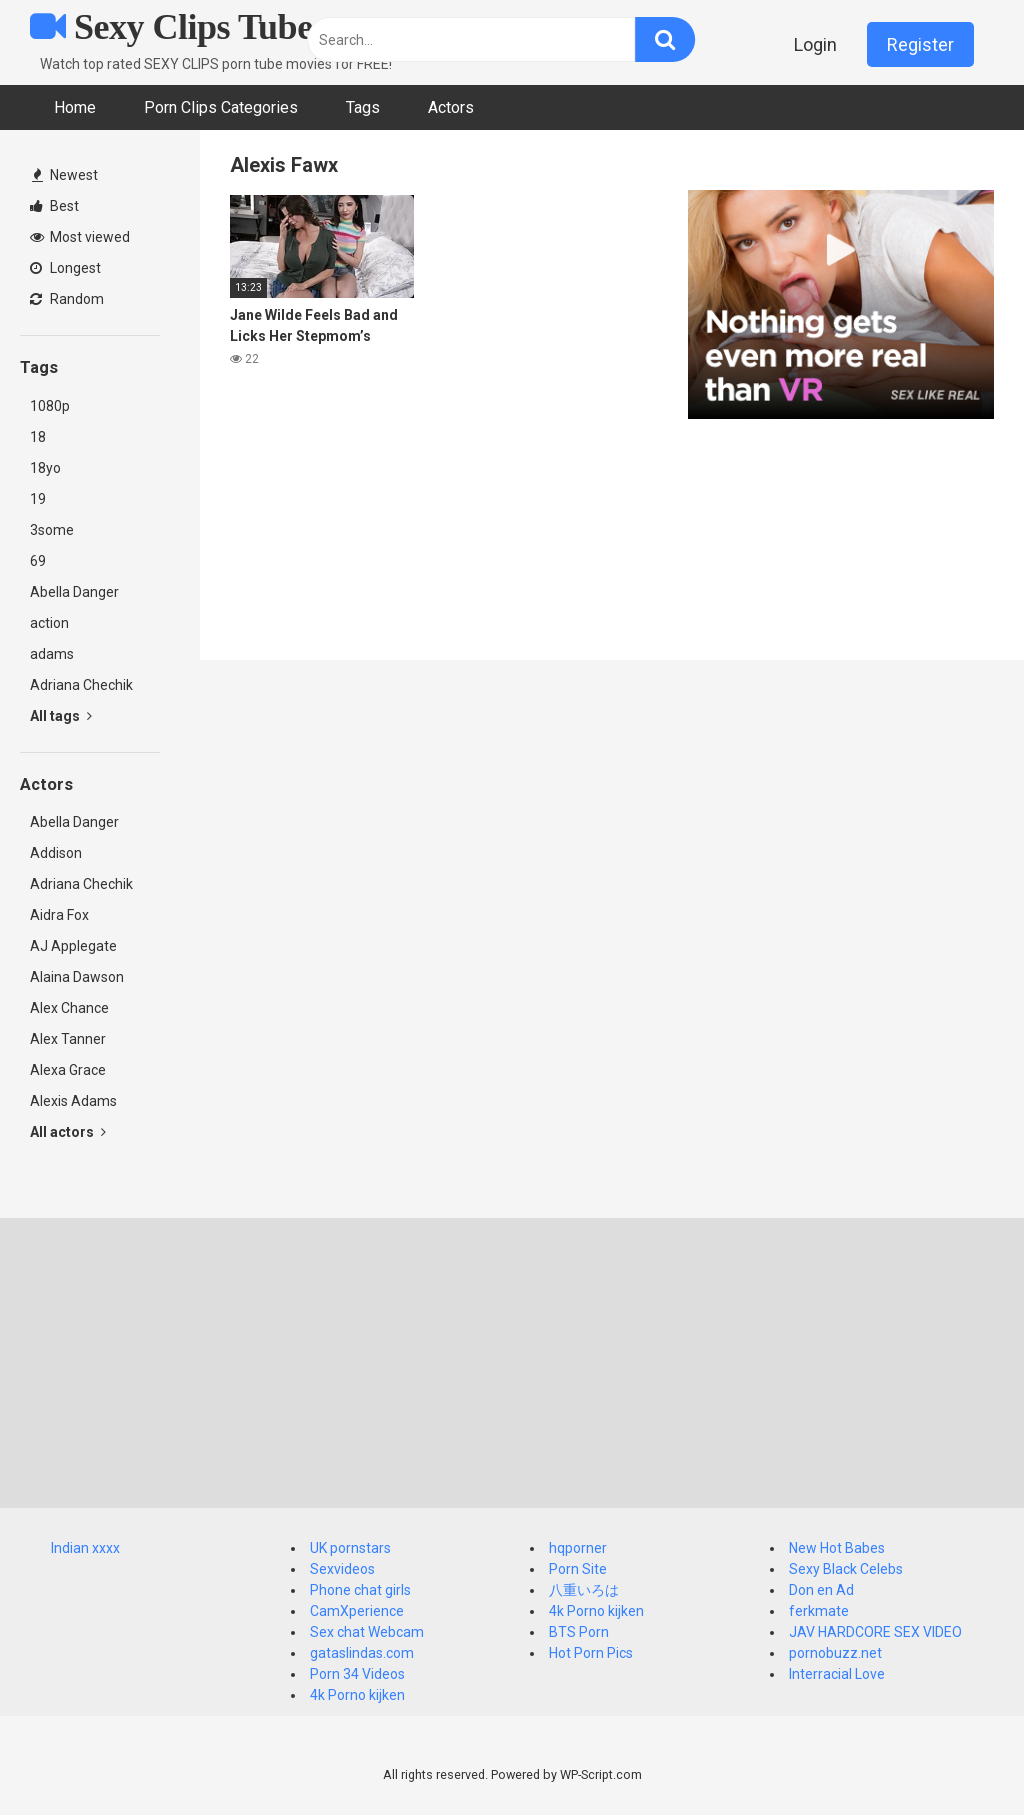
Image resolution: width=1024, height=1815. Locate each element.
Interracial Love (837, 1674)
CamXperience (357, 1611)
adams (52, 654)
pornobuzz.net (835, 1653)
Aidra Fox (59, 915)
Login (815, 44)
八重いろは (584, 1590)
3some (52, 530)
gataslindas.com (362, 1653)
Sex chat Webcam (367, 1632)
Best (54, 206)
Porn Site (578, 1569)
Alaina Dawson (77, 977)
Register (920, 44)
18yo (45, 468)
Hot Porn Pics (591, 1653)
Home (75, 107)
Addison (56, 853)
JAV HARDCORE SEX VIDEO (875, 1632)
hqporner (578, 1548)
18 (38, 437)
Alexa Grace (68, 1070)
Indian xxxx (85, 1548)
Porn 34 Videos (357, 1674)
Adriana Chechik (81, 685)
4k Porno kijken (357, 1695)
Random (67, 299)
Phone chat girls (360, 1590)
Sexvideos (342, 1569)
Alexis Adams (73, 1101)
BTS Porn (579, 1632)
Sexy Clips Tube (171, 27)
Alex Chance (69, 1008)
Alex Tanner (68, 1039)
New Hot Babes (837, 1548)
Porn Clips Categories (221, 107)
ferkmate (819, 1611)
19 (38, 499)
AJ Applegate (73, 946)
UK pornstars (350, 1548)
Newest (65, 175)
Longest (65, 268)
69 (38, 561)
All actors (68, 1132)
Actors (451, 107)
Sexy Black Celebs (846, 1569)
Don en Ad (821, 1590)
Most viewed (80, 237)
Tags (363, 107)
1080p (50, 406)
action (49, 623)
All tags (61, 716)
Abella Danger (74, 592)
